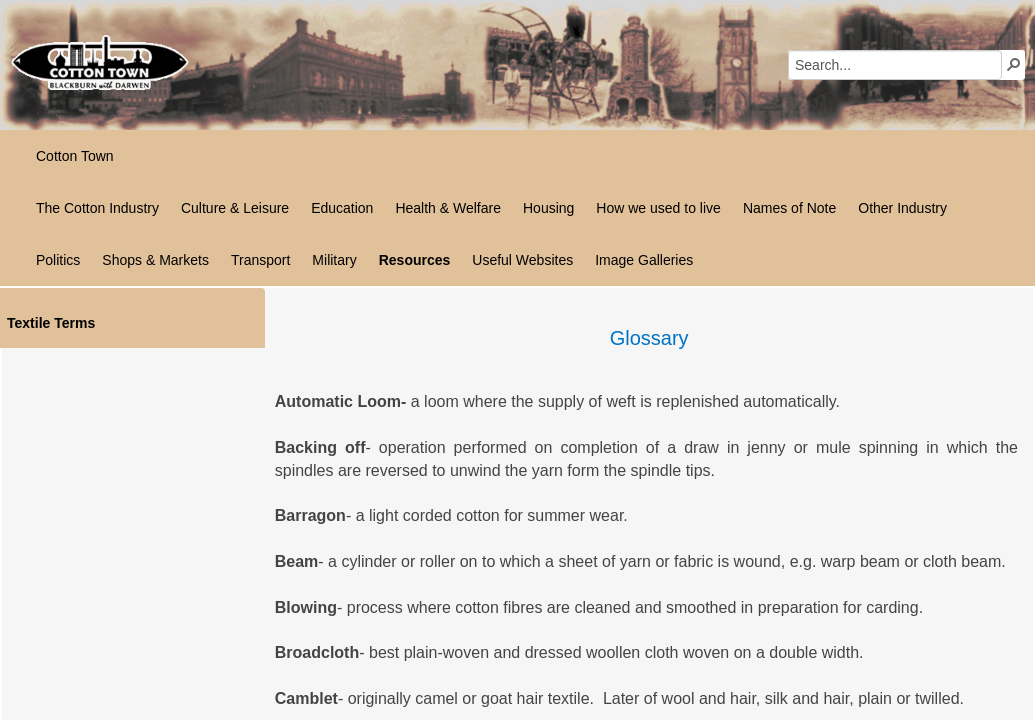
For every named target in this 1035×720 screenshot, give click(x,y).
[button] (1014, 64)
